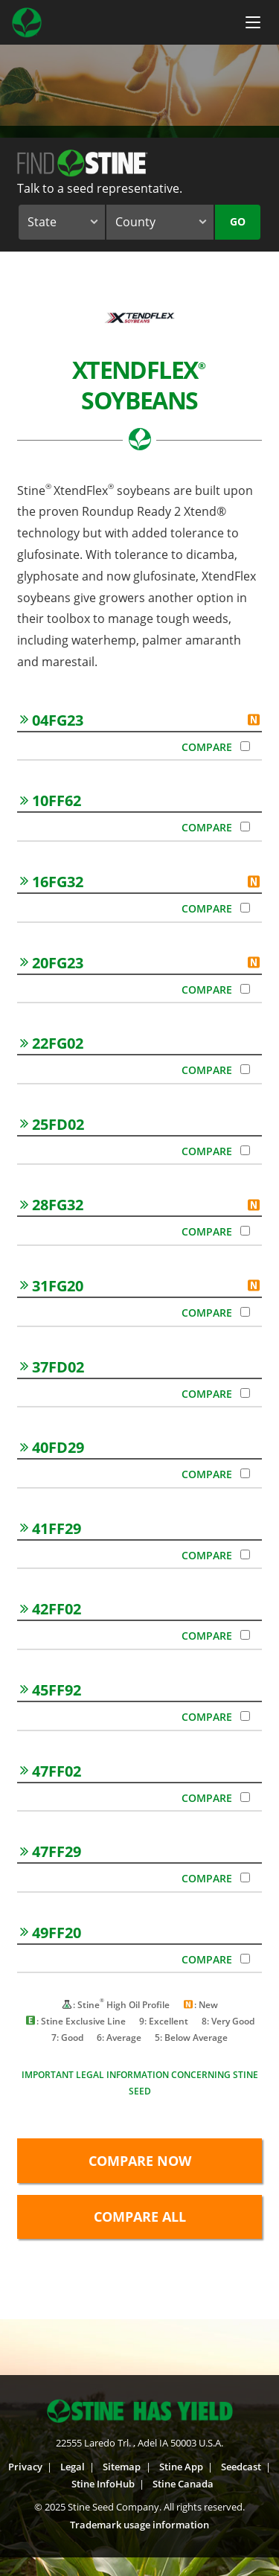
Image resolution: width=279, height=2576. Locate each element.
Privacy (25, 2466)
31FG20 (51, 1286)
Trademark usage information (139, 2524)
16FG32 (51, 882)
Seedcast (241, 2466)
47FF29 (50, 1851)
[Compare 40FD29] (245, 1473)
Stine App (181, 2466)
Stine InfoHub (103, 2483)
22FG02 (51, 1043)
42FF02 (50, 1609)
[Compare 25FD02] (245, 1150)
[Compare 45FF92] (245, 1716)
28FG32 (51, 1205)
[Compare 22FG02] (245, 1069)
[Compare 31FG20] (245, 1312)
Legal (72, 2466)
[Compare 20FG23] (245, 989)
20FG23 (51, 963)
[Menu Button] (253, 22)
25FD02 (52, 1124)
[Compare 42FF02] (245, 1635)
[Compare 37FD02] (245, 1393)
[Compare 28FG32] (245, 1231)
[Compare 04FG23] (245, 746)
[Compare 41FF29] (245, 1554)
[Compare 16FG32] (245, 908)
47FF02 (50, 1771)
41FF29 (50, 1528)
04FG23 (51, 720)
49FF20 (50, 1933)
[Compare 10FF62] (245, 826)
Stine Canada (183, 2483)
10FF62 (50, 800)
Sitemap (122, 2466)
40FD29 (52, 1447)
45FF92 (50, 1690)
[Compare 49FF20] (245, 1958)
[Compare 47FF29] (245, 1877)
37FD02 (52, 1367)
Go (238, 221)
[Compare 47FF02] (245, 1797)
